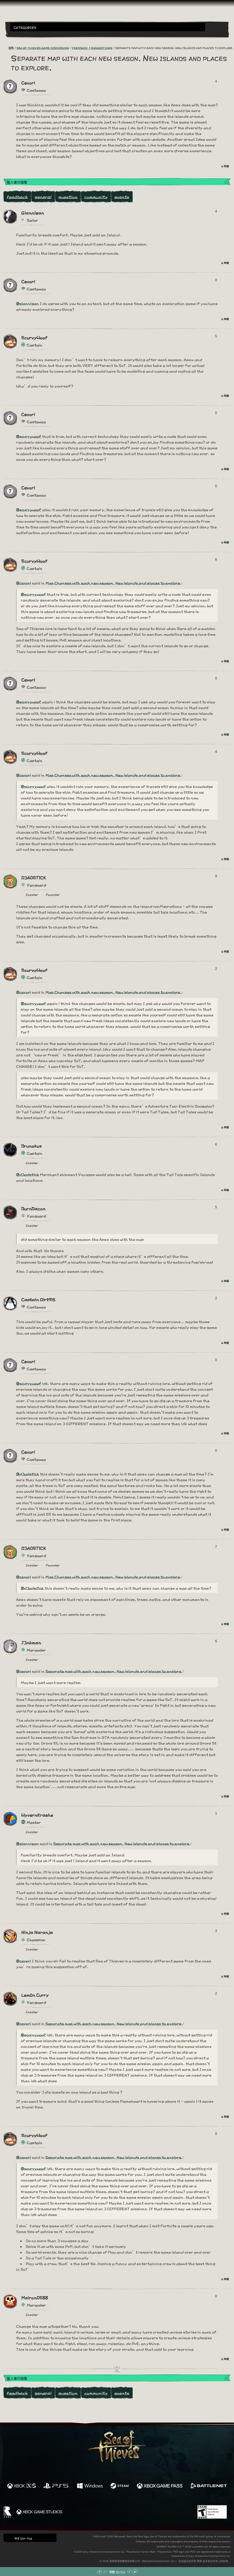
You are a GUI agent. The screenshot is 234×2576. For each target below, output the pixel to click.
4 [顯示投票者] (216, 81)
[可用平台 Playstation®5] (56, 2486)
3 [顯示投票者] (216, 1931)
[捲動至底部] (134, 2571)
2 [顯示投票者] (216, 968)
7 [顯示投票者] (216, 1547)
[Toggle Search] (18, 33)
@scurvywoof (28, 436)
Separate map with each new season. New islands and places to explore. (114, 1671)
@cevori (23, 583)
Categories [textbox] (25, 27)
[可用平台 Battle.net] (208, 2486)
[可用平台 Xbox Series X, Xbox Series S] (21, 2486)
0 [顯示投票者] (216, 280)
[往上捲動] (105, 2572)
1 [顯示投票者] (216, 1813)
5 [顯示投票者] (216, 336)
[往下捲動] (129, 2572)
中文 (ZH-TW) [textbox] (23, 2538)
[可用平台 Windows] (90, 2486)
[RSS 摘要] (5, 48)
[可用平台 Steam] (120, 2486)
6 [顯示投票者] (216, 559)
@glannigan (27, 303)
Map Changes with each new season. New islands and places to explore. (113, 583)
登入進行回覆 (17, 182)
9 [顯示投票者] (216, 876)
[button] (107, 27)
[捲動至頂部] (99, 2571)
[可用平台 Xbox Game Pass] (160, 2486)
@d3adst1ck (27, 1174)
